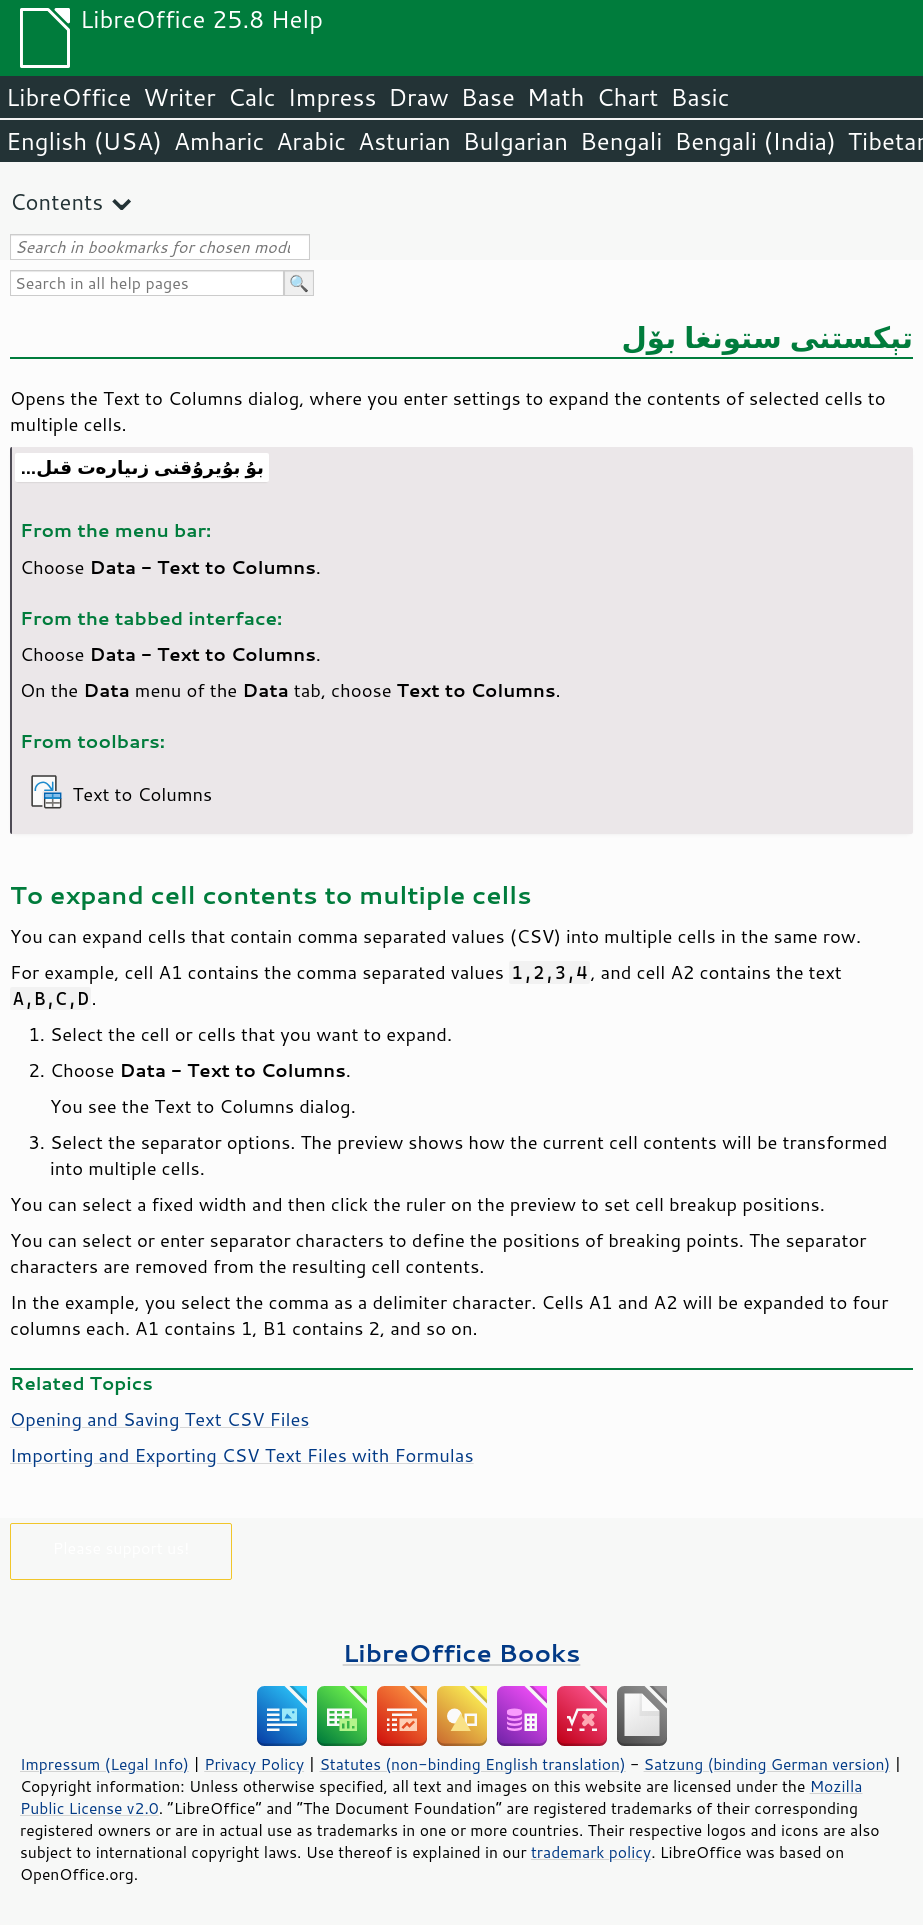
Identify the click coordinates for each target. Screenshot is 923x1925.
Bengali (621, 141)
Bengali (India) (755, 141)
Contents (56, 201)
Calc (252, 97)
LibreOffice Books (462, 1652)
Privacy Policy (254, 1764)
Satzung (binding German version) (767, 1764)
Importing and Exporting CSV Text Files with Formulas (242, 1455)
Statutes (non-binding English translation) (472, 1764)
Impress (332, 97)
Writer (179, 97)
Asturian (404, 141)
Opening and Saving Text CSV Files (160, 1419)
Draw (418, 97)
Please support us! (121, 1547)
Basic (699, 97)
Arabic (311, 141)
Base (488, 97)
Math (556, 97)
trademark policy (591, 1852)
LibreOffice (68, 97)
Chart (627, 97)
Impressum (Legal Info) (104, 1764)
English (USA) (84, 141)
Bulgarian (515, 141)
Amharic (219, 141)
